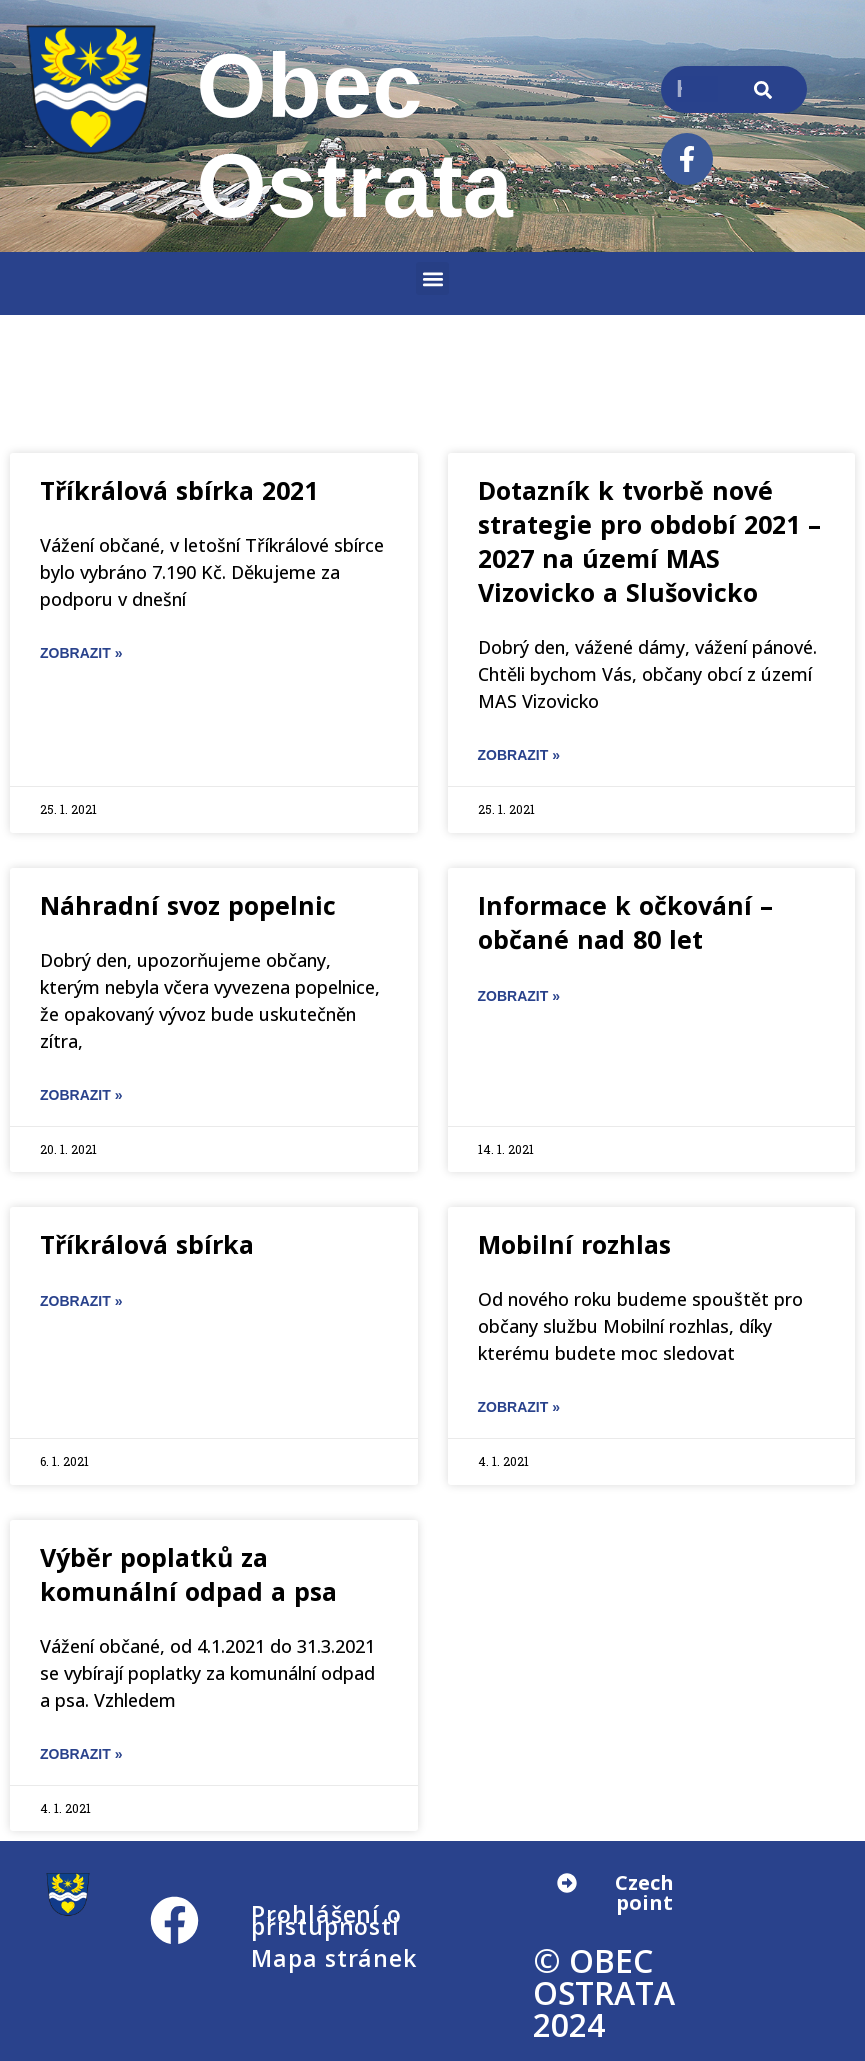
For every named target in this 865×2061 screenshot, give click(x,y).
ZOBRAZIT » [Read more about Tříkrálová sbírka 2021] (81, 653)
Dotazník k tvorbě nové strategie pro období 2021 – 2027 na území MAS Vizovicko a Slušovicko (649, 541)
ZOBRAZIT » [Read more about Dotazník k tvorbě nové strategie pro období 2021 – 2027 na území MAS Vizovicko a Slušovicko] (519, 755)
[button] (432, 278)
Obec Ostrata (355, 136)
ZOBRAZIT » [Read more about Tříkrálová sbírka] (81, 1301)
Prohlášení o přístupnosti (326, 1920)
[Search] (762, 89)
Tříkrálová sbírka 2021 (179, 490)
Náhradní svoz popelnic (188, 905)
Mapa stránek (334, 1958)
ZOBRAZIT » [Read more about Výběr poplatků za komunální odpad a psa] (81, 1754)
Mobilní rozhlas (574, 1244)
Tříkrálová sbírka (147, 1244)
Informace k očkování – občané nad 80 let (625, 922)
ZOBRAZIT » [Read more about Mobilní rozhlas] (519, 1407)
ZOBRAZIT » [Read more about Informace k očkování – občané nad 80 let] (519, 996)
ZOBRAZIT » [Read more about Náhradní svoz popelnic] (81, 1095)
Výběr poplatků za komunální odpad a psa (188, 1574)
